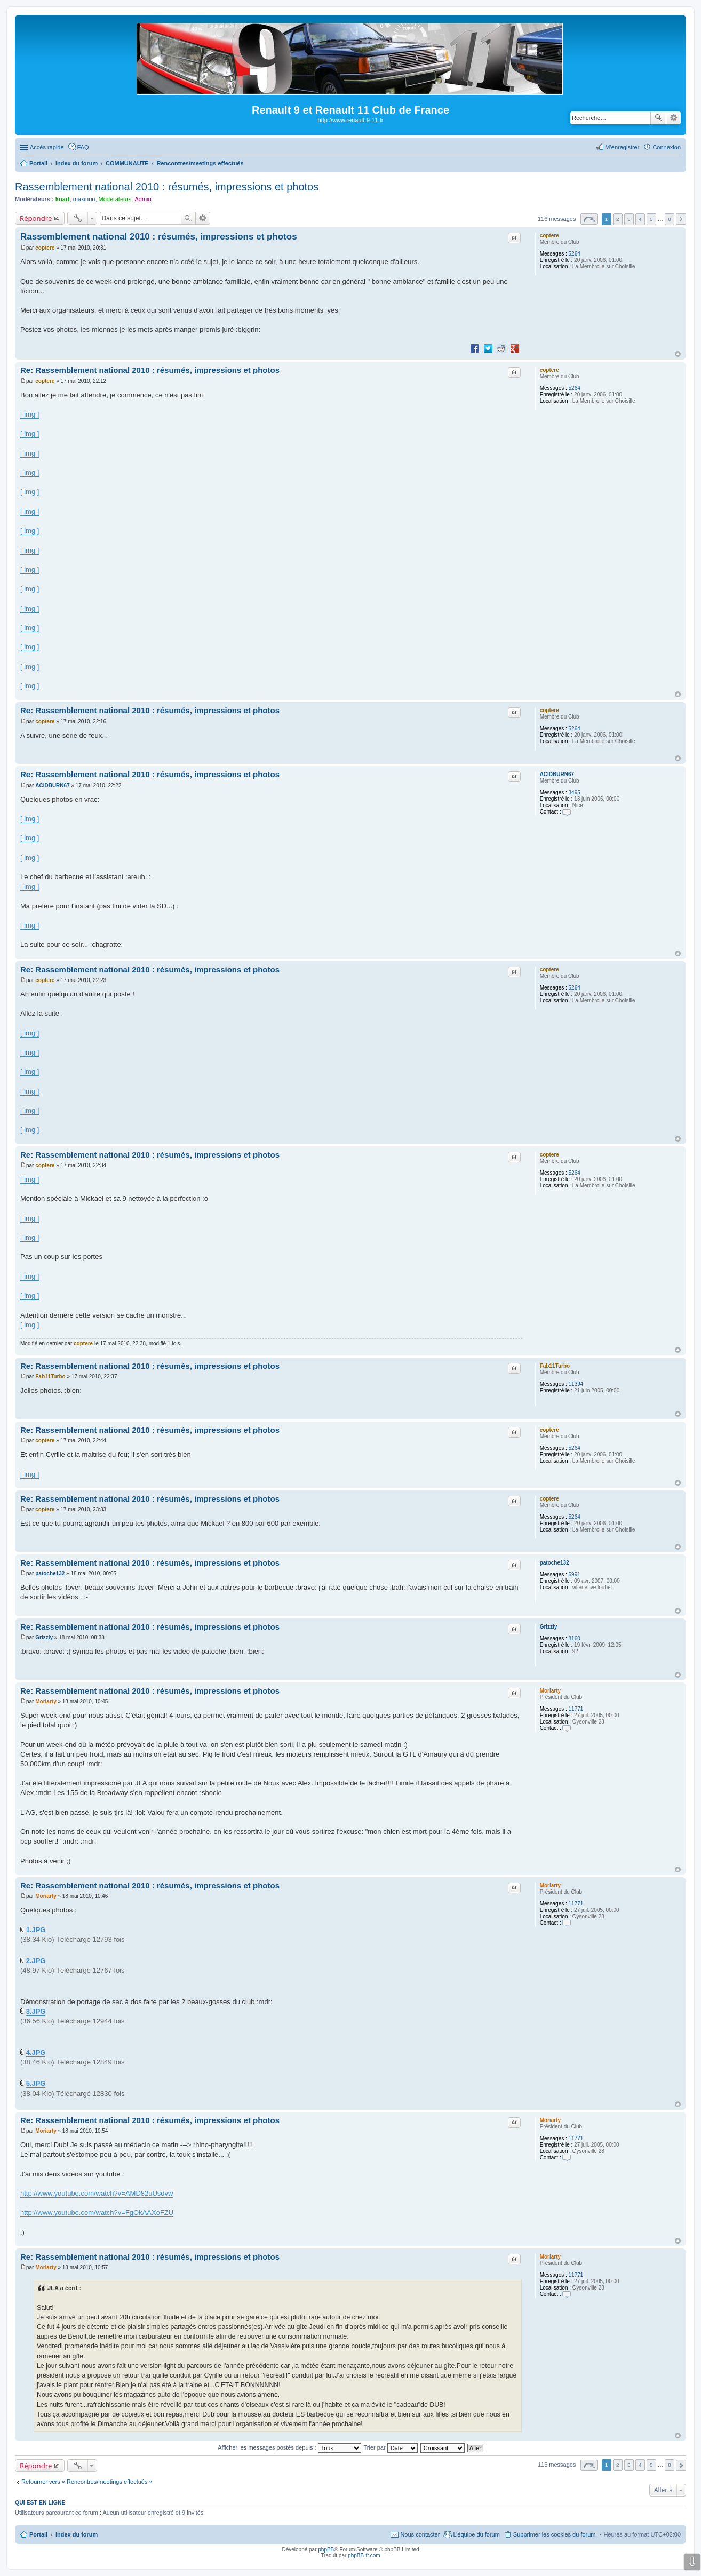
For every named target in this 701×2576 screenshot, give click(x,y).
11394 (576, 1384)
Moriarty (550, 1691)
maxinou (84, 199)
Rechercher (658, 117)
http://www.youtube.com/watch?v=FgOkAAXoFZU (96, 2212)
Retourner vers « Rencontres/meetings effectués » (87, 2481)
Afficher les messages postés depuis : (289, 2447)
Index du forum (76, 2534)
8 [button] (669, 219)
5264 (574, 254)
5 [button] (651, 219)
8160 (574, 1638)
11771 (576, 1709)
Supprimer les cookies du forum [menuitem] (554, 2534)
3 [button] (629, 219)
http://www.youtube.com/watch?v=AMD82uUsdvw (96, 2193)
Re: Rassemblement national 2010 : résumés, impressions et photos (150, 369)
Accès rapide (47, 147)
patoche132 (554, 1563)
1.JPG (36, 1930)
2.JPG (36, 1961)
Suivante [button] (681, 219)
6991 (574, 1574)
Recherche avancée (673, 117)
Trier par (391, 2447)
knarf (62, 199)
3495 (574, 792)
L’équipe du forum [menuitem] (476, 2534)
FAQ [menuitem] (83, 147)
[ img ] (29, 414)
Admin (142, 199)
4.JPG (36, 2052)
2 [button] (617, 219)
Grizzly (548, 1627)
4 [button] (640, 219)
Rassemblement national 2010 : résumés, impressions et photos (166, 187)
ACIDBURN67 (557, 774)
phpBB (326, 2550)
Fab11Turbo (555, 1366)
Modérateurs (115, 199)
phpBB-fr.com (364, 2555)
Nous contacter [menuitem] (420, 2534)
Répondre (36, 218)
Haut (678, 354)
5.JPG (36, 2083)
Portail (38, 163)
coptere (549, 235)
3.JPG (36, 2011)
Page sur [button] (589, 219)
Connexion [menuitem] (666, 147)
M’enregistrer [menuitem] (622, 147)
